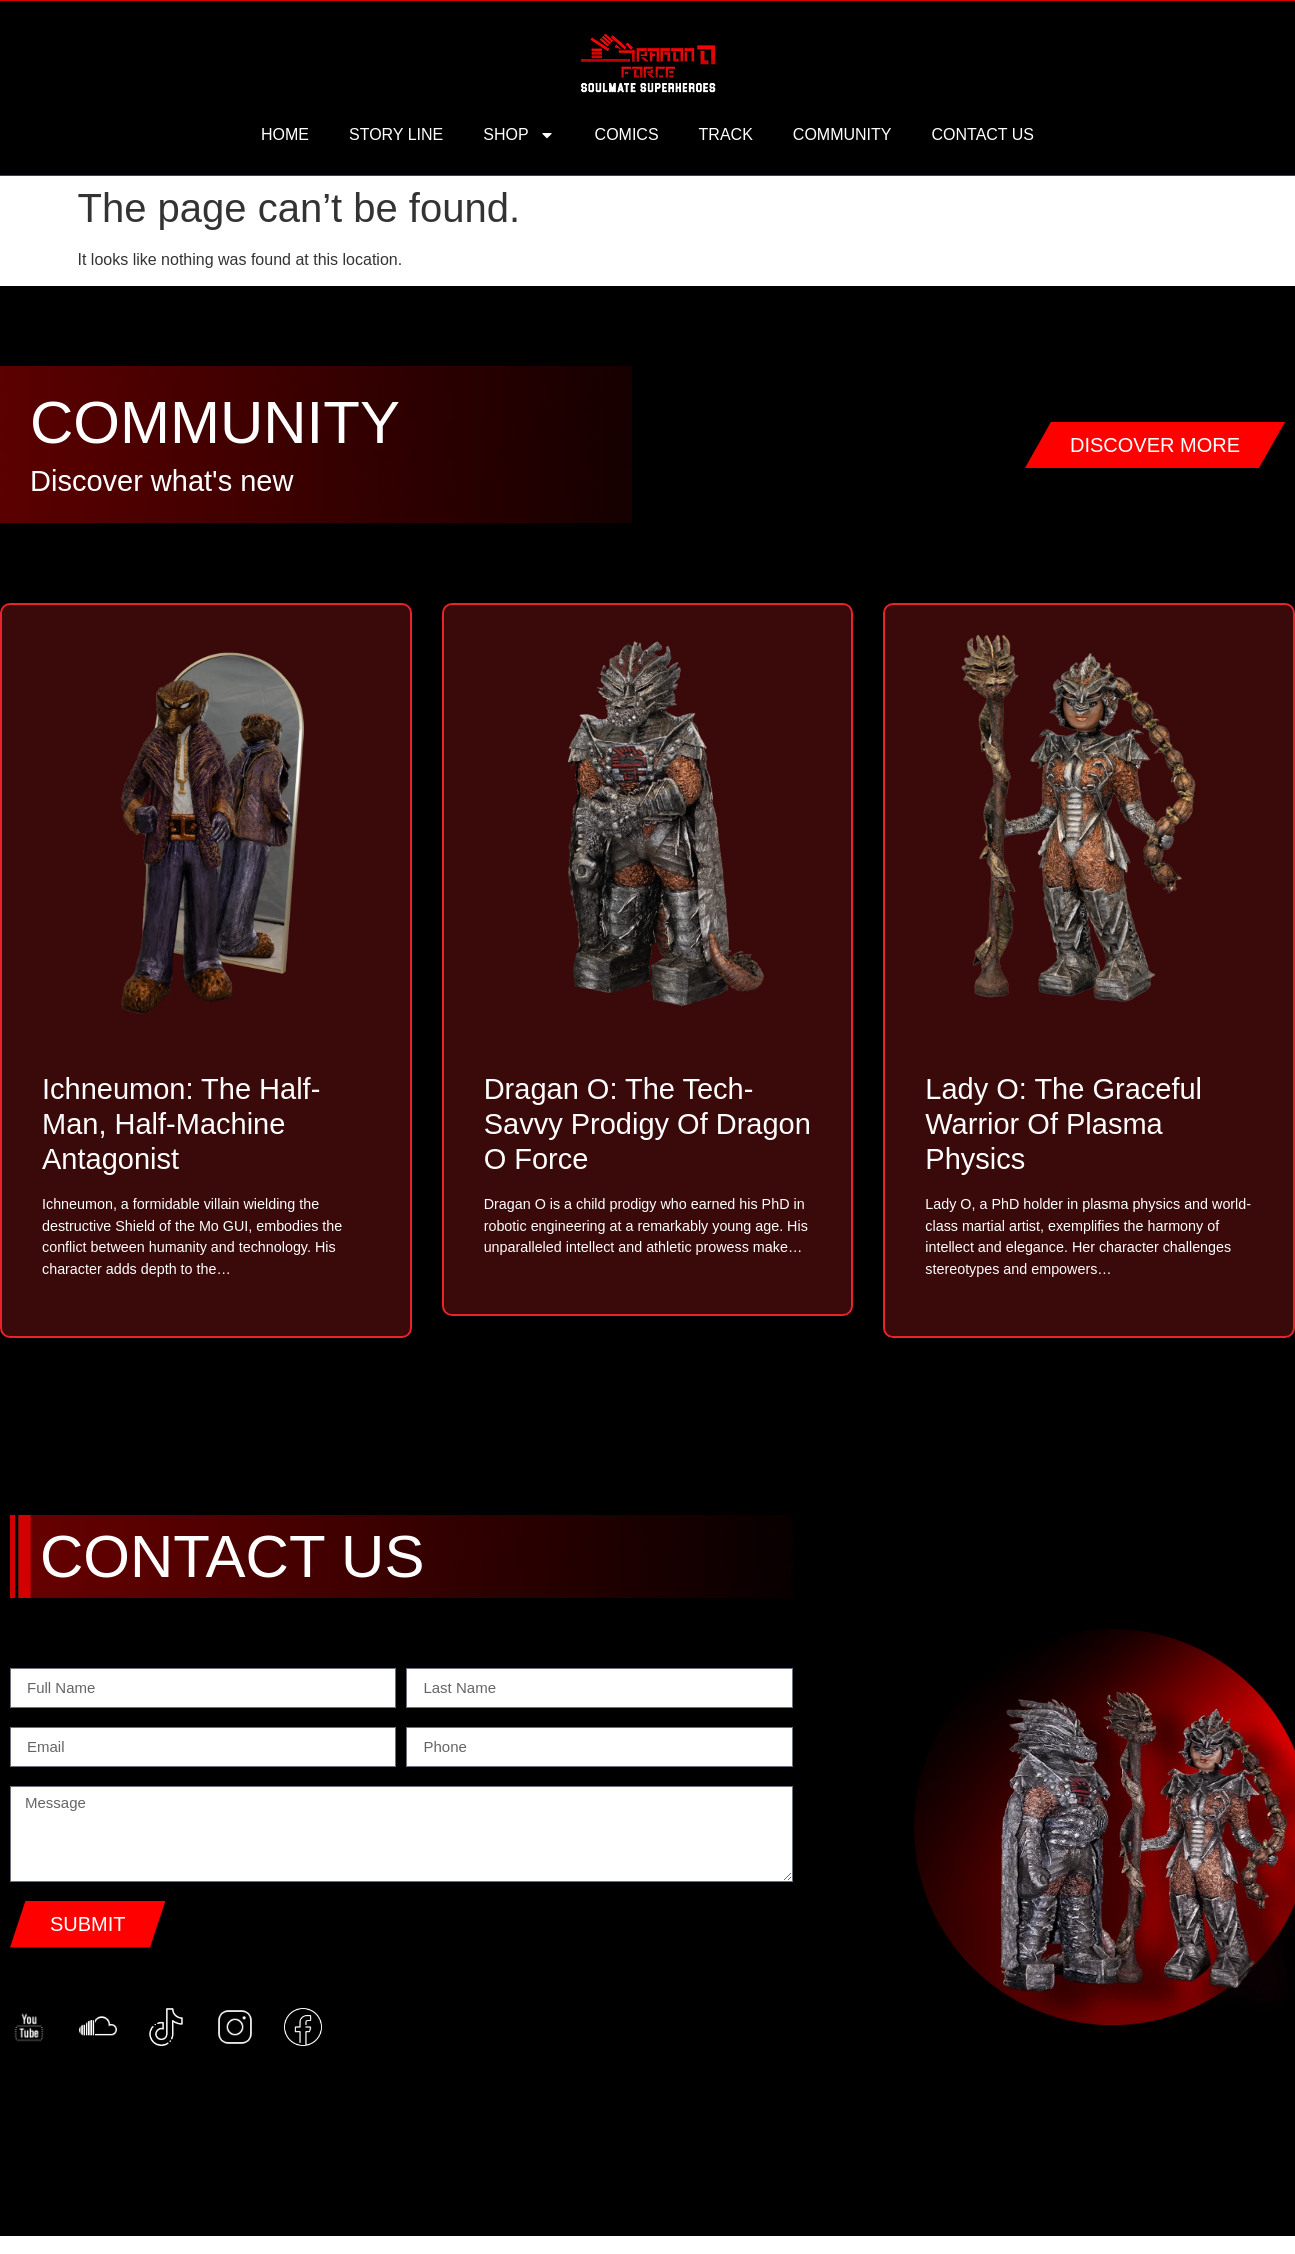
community (842, 134)
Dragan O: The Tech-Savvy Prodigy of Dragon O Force (647, 1124)
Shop (518, 135)
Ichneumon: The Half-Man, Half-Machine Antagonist (181, 1124)
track (726, 134)
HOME (285, 134)
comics (627, 134)
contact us (982, 134)
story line (396, 134)
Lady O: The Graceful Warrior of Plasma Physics (1063, 1124)
